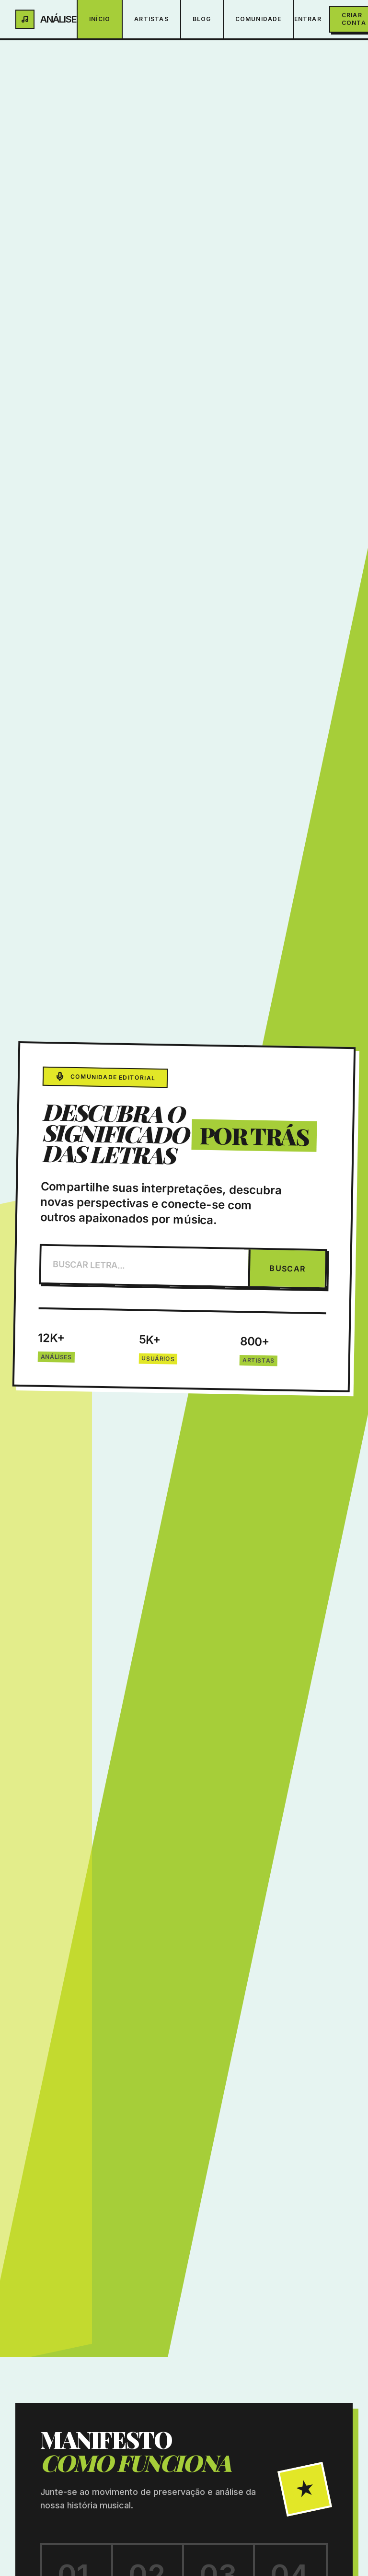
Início (99, 19)
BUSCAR (287, 1268)
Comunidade (258, 19)
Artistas (151, 19)
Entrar (308, 19)
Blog (202, 19)
